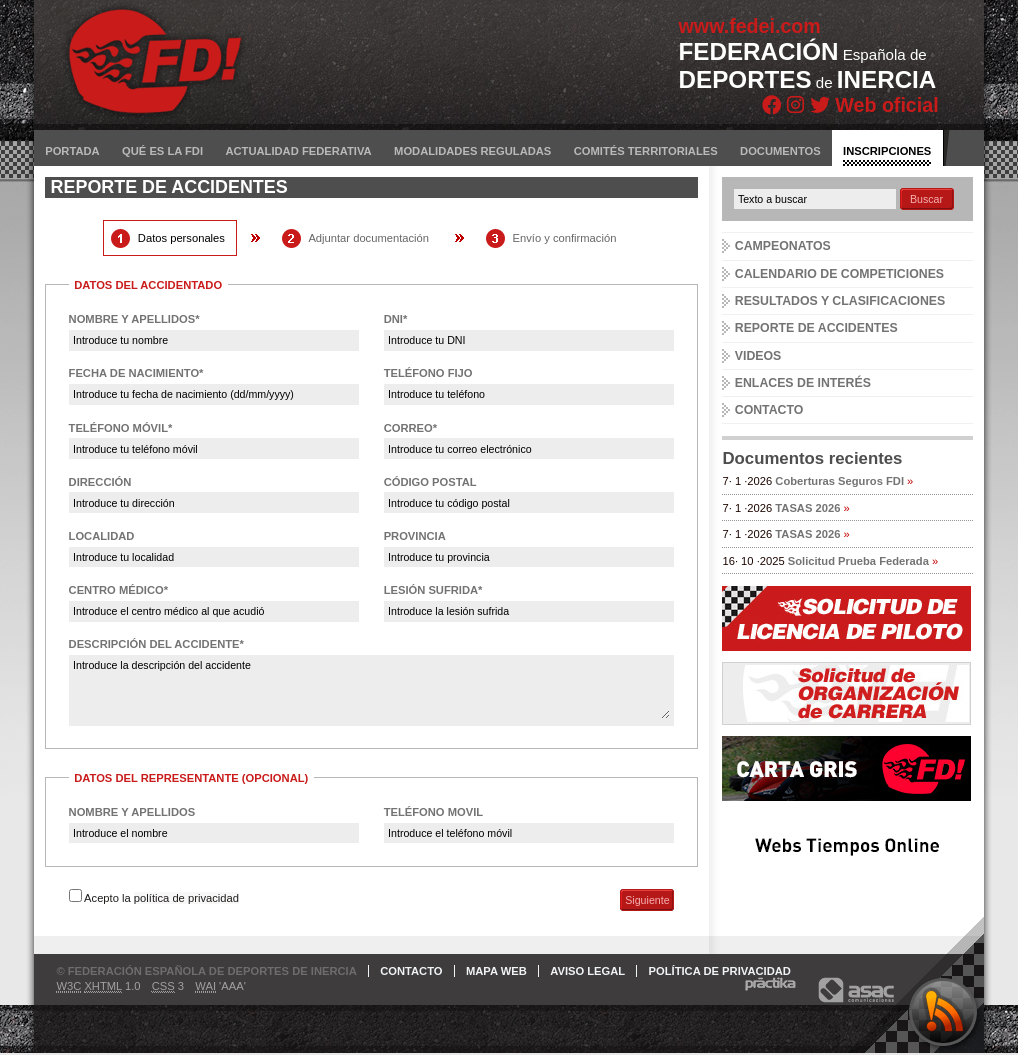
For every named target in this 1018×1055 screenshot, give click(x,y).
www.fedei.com (750, 26)
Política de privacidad (720, 971)
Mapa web (496, 971)
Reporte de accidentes (816, 328)
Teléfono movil (433, 812)
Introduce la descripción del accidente (371, 689)
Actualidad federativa (298, 151)
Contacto (769, 410)
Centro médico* (118, 590)
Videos (758, 356)
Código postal (430, 482)
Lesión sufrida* (433, 590)
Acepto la (161, 898)
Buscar (926, 199)
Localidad (102, 536)
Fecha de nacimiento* (136, 373)
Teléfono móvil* (121, 428)
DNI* (396, 319)
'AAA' (220, 986)
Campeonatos (783, 246)
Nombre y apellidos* (134, 319)
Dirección (100, 482)
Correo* (410, 428)
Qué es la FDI (162, 151)
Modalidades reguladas (472, 151)
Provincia (415, 536)
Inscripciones (887, 151)
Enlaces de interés (803, 383)
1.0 (98, 986)
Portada (72, 151)
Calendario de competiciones (839, 274)
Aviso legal (587, 971)
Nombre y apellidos (132, 812)
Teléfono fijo (428, 373)
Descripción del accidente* (156, 644)
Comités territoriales (646, 151)
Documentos (780, 151)
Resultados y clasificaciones (840, 301)
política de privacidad (186, 898)
